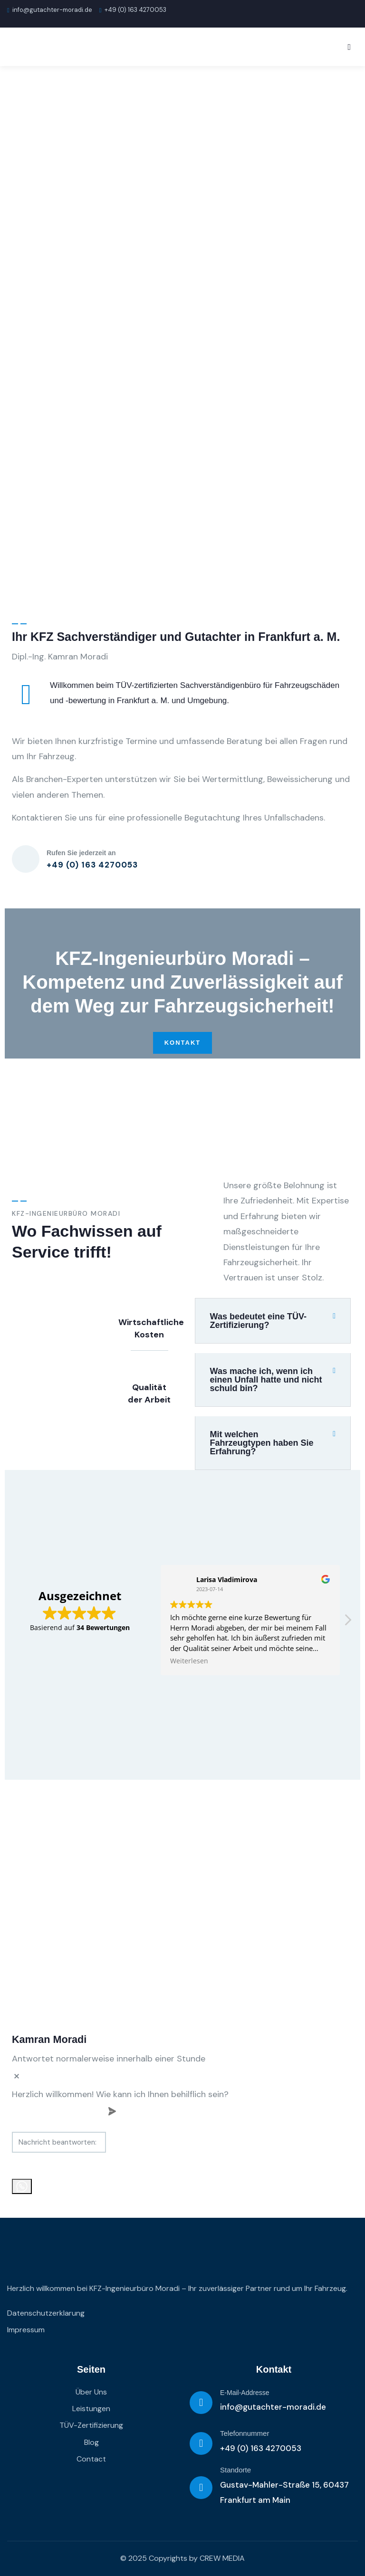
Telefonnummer (244, 2433)
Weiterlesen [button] (189, 1661)
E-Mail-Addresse (244, 2392)
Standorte (235, 2470)
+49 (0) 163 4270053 (260, 2448)
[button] (272, 1320)
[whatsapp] (22, 2186)
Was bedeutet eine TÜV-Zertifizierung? (258, 1321)
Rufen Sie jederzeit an (81, 853)
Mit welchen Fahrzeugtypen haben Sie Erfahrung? (262, 1443)
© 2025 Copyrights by (159, 2558)
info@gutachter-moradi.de (49, 10)
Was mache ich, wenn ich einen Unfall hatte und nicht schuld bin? (266, 1379)
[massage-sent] (179, 2141)
